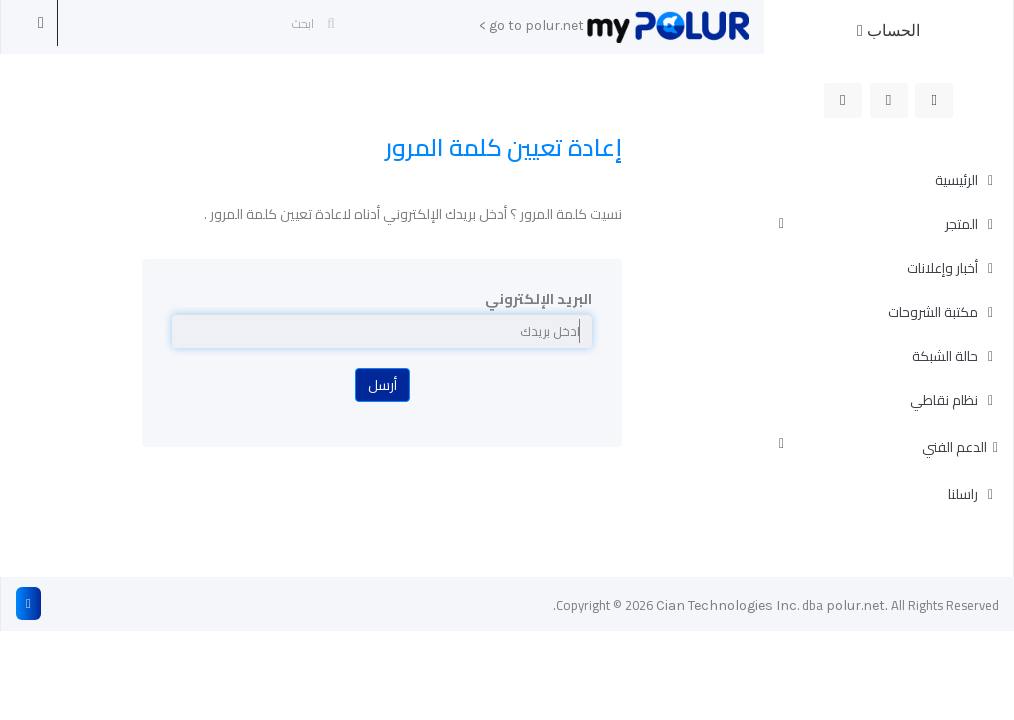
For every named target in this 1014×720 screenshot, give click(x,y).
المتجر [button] (880, 224)
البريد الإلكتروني (538, 299)
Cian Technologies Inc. (727, 605)
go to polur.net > (531, 25)
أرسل (382, 385)
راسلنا (964, 494)
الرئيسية (958, 180)
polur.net (855, 605)
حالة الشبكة (946, 356)
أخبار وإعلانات (944, 268)
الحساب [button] (888, 30)
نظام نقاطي (945, 400)
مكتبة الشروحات (934, 312)
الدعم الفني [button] (888, 447)
